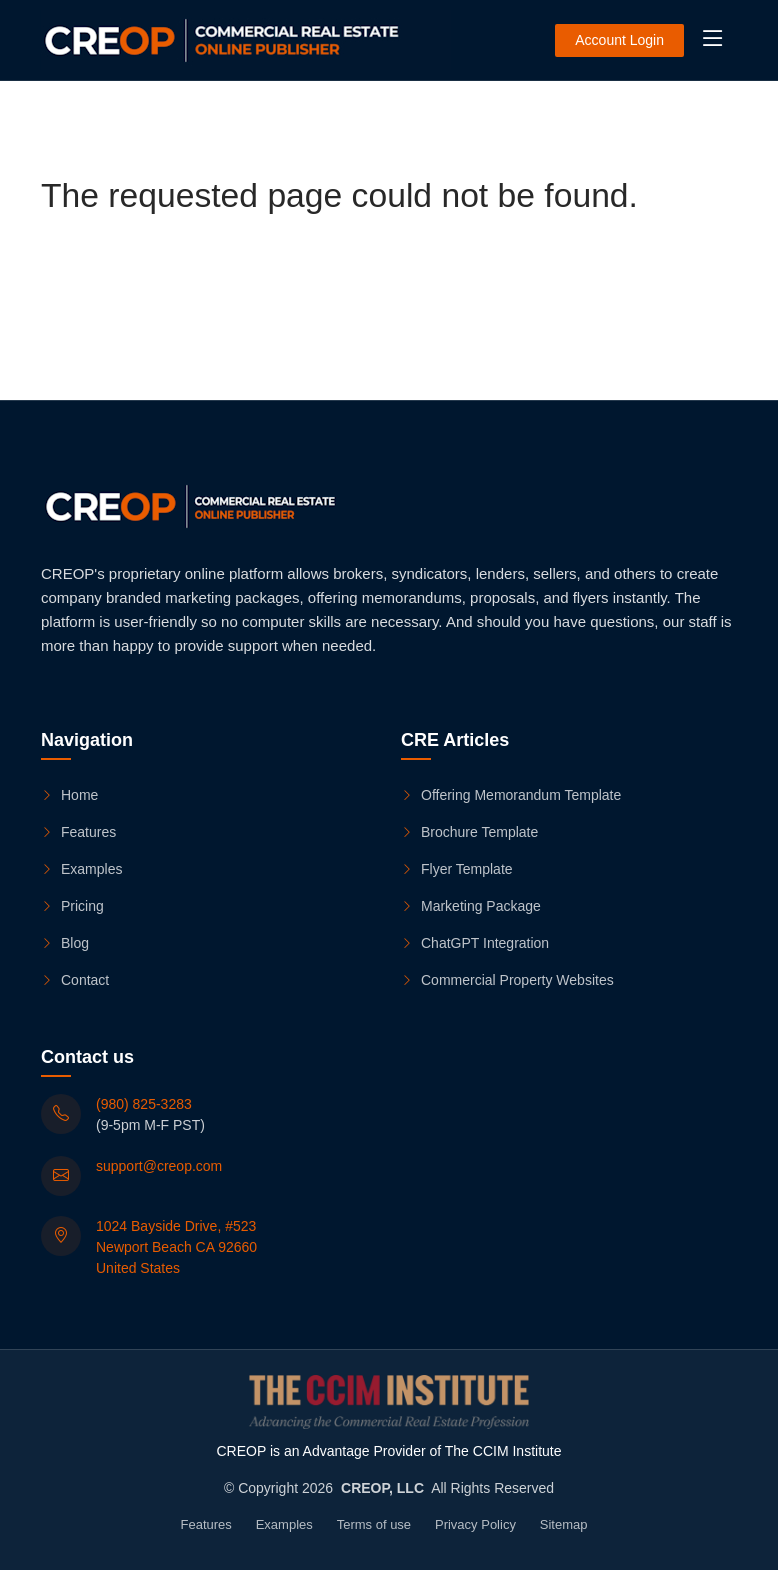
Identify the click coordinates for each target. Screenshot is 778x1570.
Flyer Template (457, 870)
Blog (65, 944)
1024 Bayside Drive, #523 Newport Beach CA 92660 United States (176, 1247)
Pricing (72, 907)
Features (78, 833)
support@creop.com (159, 1166)
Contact (75, 981)
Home (69, 796)
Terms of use (374, 1524)
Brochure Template (469, 833)
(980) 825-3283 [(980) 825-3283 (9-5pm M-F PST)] (144, 1104)
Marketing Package (471, 907)
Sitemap (564, 1524)
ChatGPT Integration (475, 944)
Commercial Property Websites (507, 981)
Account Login (619, 40)
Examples (81, 870)
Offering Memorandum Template (511, 796)
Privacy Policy (475, 1524)
